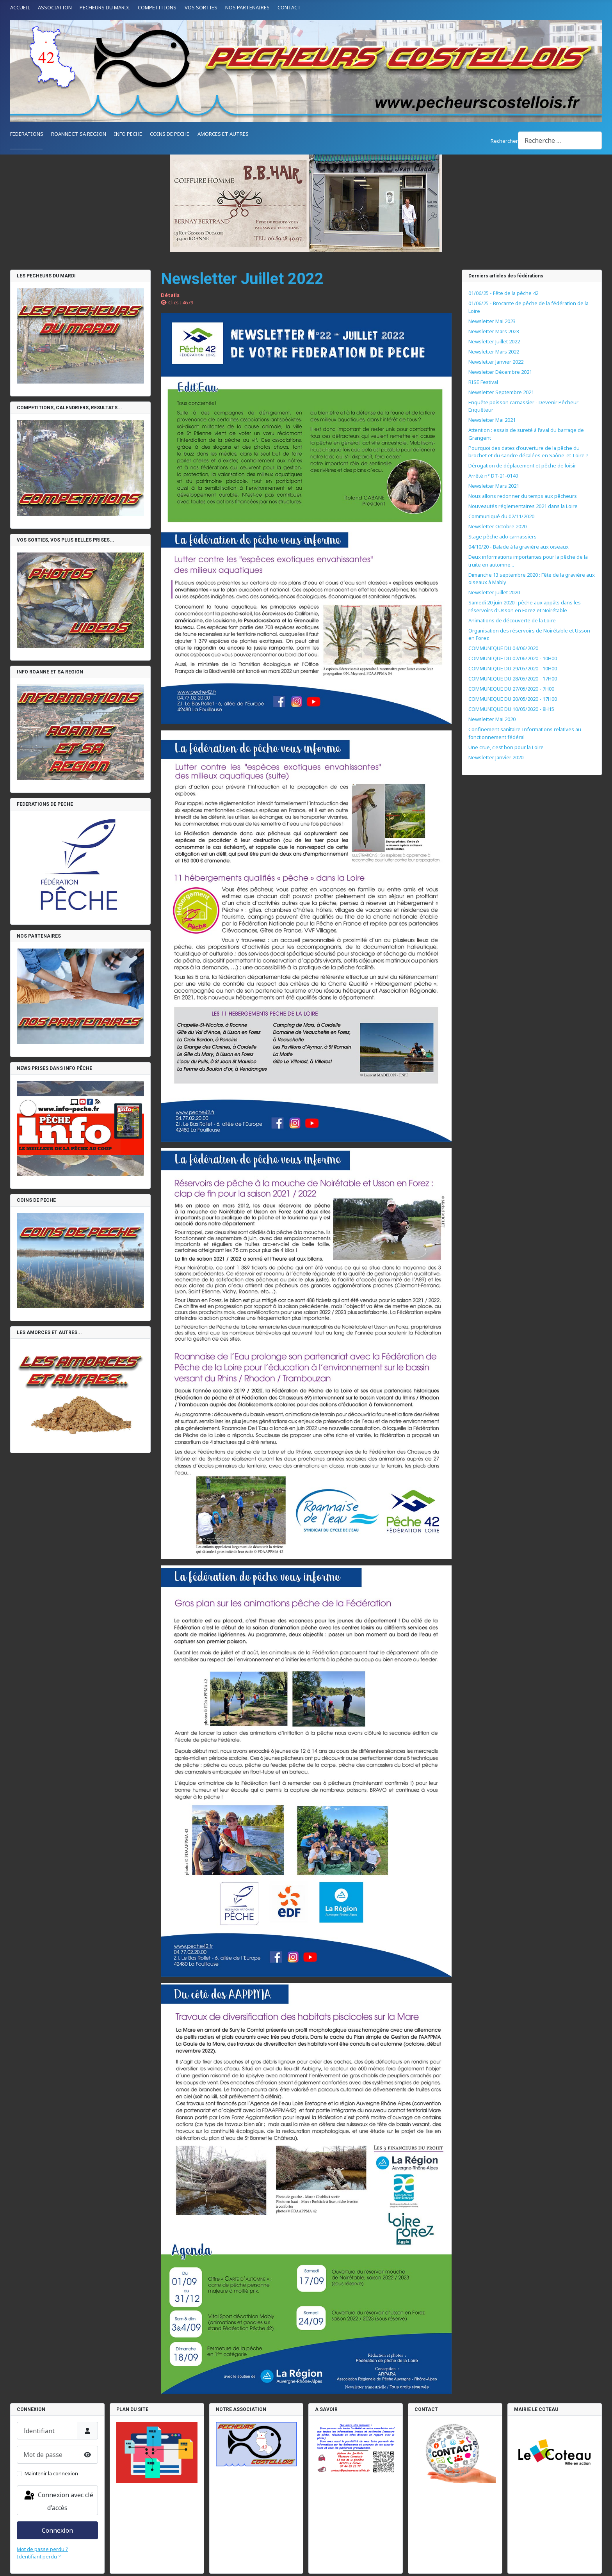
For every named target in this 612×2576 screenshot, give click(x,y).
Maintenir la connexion (51, 2473)
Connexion (57, 2530)
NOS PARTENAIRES (247, 7)
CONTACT (289, 7)
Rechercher (504, 140)
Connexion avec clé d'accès (58, 2501)
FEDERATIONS (26, 133)
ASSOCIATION (55, 7)
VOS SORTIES (201, 7)
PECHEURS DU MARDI (105, 7)
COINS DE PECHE (169, 133)
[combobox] (560, 140)
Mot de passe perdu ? (42, 2549)
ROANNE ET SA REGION (78, 133)
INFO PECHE (128, 133)
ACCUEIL (20, 7)
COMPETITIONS (157, 7)
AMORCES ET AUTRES (223, 133)
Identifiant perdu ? (39, 2556)
